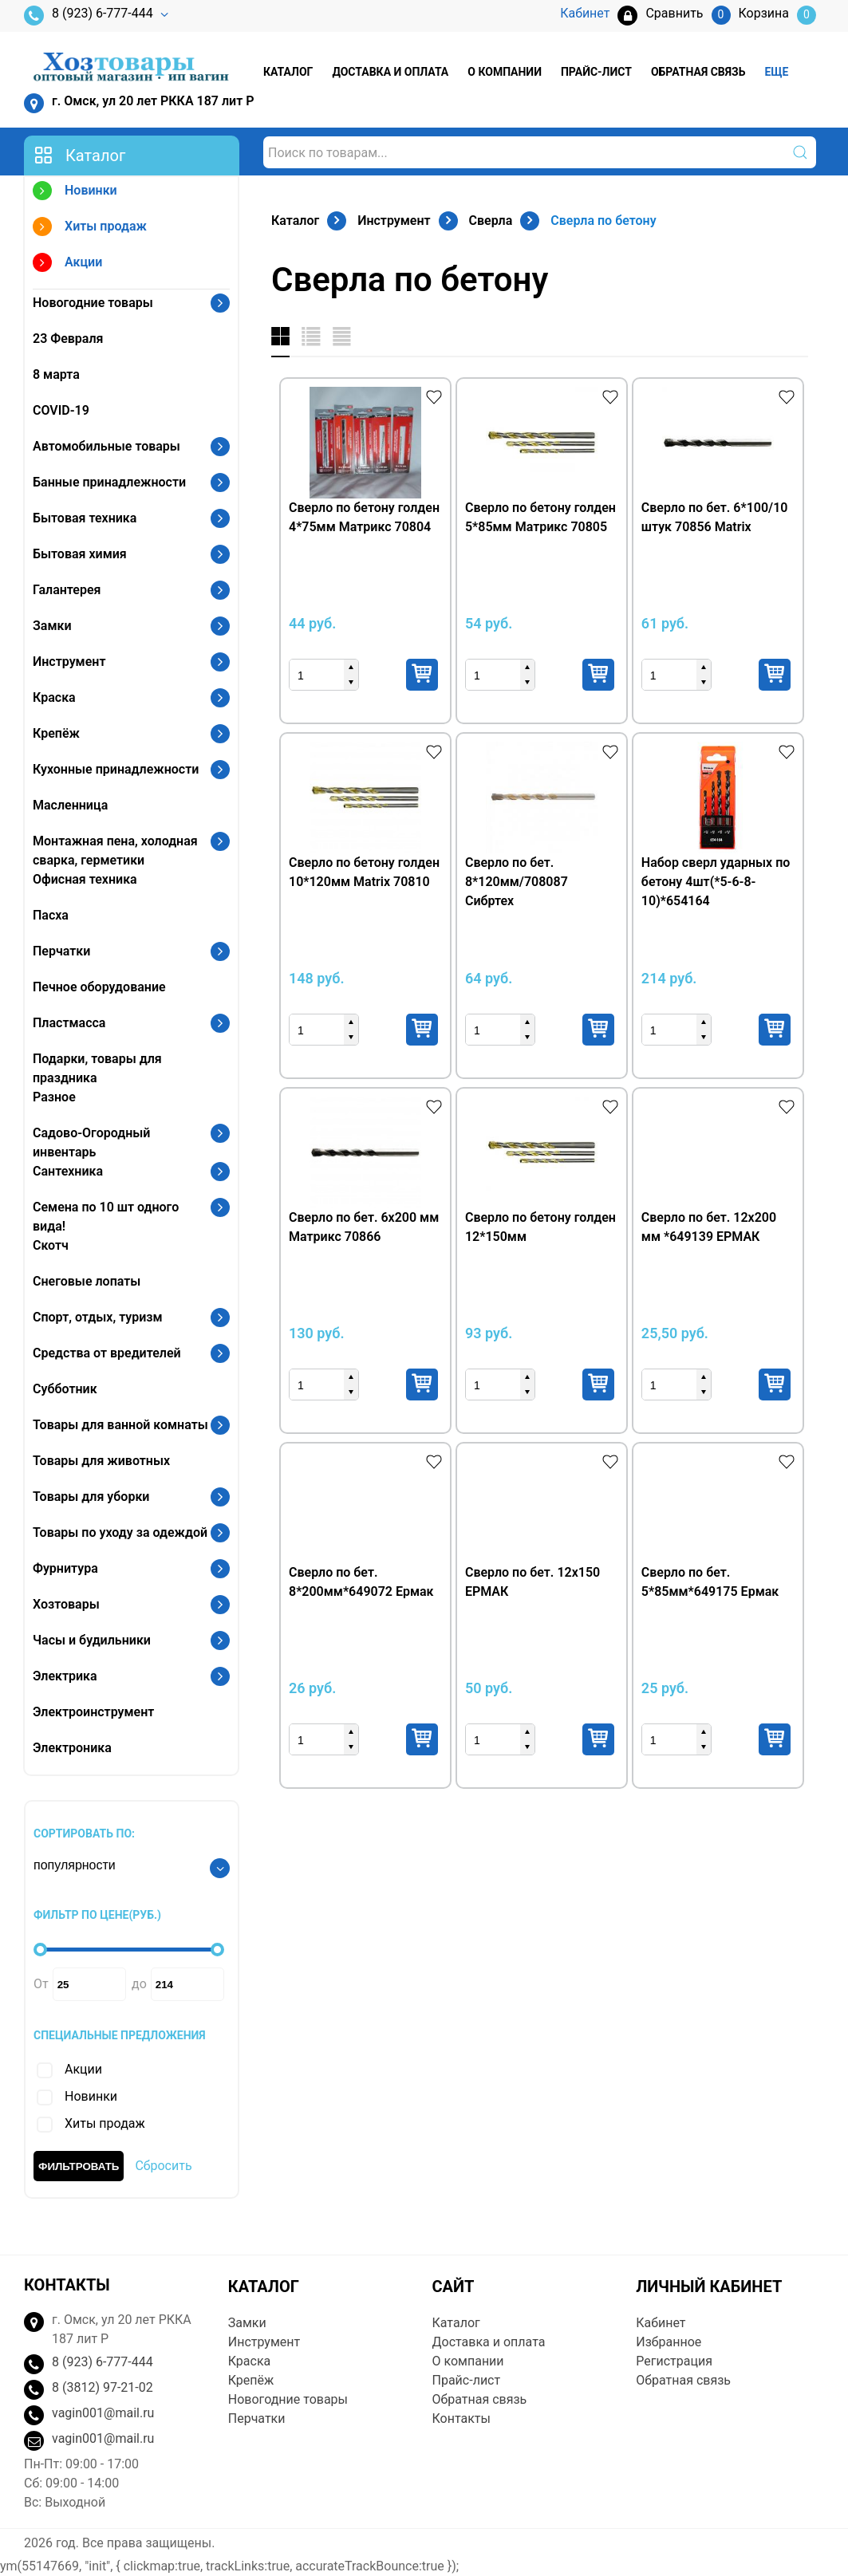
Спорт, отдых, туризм (98, 1317)
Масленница (70, 805)
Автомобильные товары (106, 446)
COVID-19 (61, 410)
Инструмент (69, 661)
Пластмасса (69, 1022)
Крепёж (56, 733)
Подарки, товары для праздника (97, 1068)
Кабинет (660, 2322)
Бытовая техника (84, 518)
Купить (422, 675)
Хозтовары (66, 1604)
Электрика (65, 1676)
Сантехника (68, 1171)
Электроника (72, 1747)
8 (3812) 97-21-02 (102, 2387)
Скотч (51, 1245)
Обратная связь (698, 71)
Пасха (51, 915)
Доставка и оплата (390, 71)
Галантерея (67, 589)
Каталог (288, 71)
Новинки (75, 192)
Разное (54, 1097)
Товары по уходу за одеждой (120, 1532)
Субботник (65, 1388)
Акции (67, 264)
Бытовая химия (80, 553)
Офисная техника (85, 879)
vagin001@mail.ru (103, 2412)
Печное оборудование (99, 987)
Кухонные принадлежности (116, 769)
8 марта (56, 374)
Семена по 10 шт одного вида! (106, 1216)
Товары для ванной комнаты (120, 1424)
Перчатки (61, 951)
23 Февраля (68, 338)
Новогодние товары (93, 302)
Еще (776, 71)
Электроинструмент (93, 1711)
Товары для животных (101, 1460)
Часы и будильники (92, 1640)
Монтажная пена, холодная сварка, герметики (115, 850)
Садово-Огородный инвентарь (91, 1142)
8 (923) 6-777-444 (88, 16)
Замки (52, 625)
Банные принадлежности (109, 482)
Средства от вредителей (107, 1353)
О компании (504, 71)
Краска (54, 697)
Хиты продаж (90, 228)
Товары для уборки (91, 1496)
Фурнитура (65, 1568)
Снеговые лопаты (86, 1281)
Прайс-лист (596, 71)
